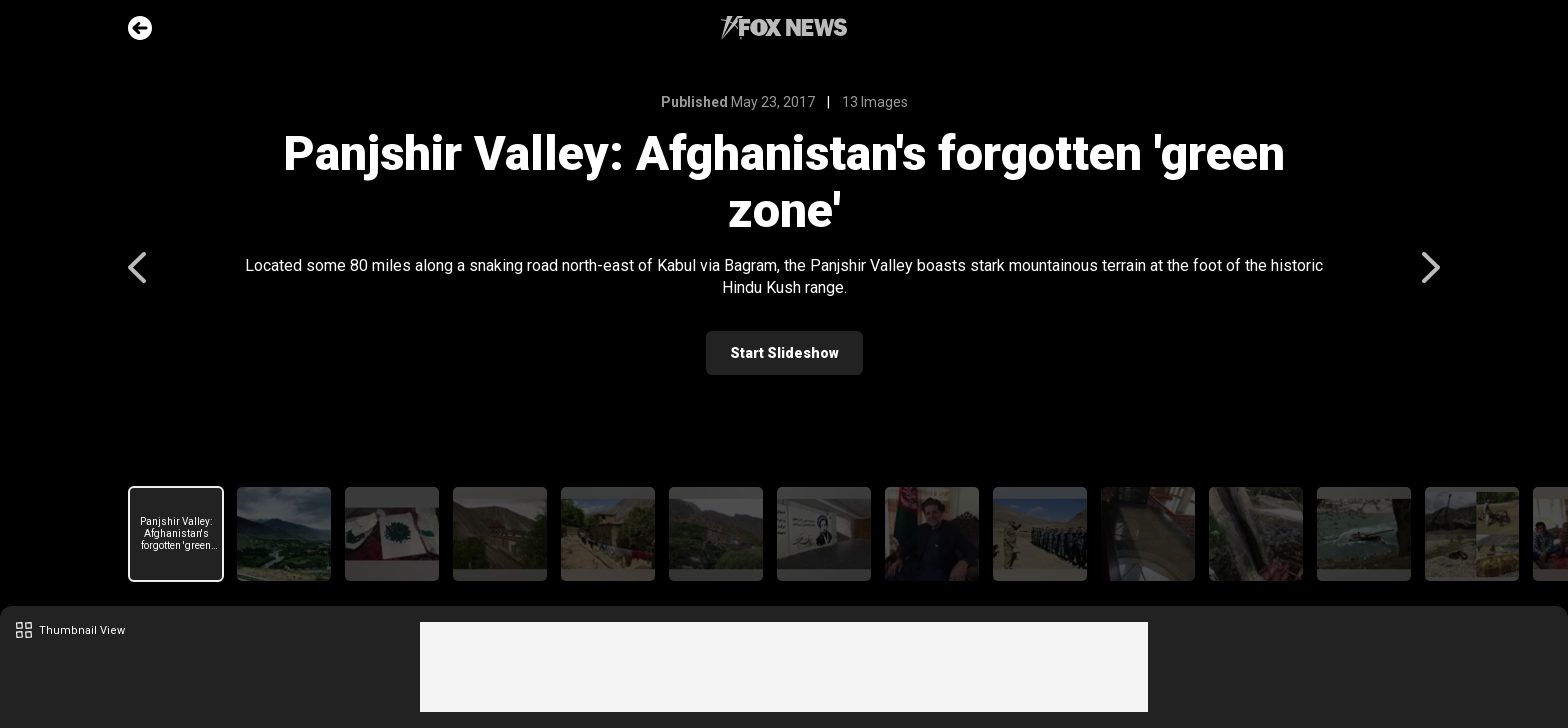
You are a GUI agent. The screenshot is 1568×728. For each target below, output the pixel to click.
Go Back (140, 28)
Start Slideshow (784, 353)
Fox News (784, 28)
